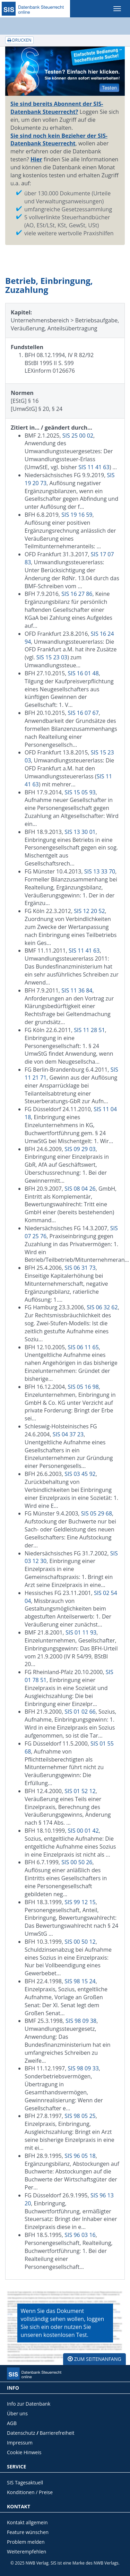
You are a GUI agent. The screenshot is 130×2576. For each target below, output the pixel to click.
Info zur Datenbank (28, 2403)
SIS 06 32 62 (102, 1307)
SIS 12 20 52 (89, 911)
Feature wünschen (28, 2532)
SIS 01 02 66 (79, 1711)
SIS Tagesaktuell (25, 2482)
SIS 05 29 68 (96, 1513)
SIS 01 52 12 (79, 1791)
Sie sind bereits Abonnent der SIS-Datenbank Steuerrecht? (56, 108)
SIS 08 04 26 (79, 1188)
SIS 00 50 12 (79, 1941)
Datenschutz (21, 2433)
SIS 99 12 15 (79, 1902)
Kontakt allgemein (27, 2522)
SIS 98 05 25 (79, 2116)
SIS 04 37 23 (68, 1434)
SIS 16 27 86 (76, 594)
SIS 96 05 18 (79, 2156)
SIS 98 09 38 (81, 2021)
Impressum (20, 2442)
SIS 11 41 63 (93, 467)
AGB (12, 2423)
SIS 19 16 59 (76, 514)
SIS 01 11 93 (81, 1632)
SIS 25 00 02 (77, 435)
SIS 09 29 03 (79, 1149)
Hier (36, 159)
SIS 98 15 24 (79, 1981)
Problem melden (26, 2542)
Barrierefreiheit (57, 2433)
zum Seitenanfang (94, 2359)
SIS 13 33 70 (99, 871)
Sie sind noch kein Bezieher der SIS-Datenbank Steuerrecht (58, 139)
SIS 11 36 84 (76, 990)
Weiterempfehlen (26, 2551)
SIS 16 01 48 (83, 673)
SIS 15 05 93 (79, 792)
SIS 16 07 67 (83, 713)
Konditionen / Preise (30, 2492)
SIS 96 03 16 (79, 2235)
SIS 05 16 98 (83, 1387)
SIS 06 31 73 (79, 1268)
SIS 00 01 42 (83, 1830)
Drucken (19, 40)
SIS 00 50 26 (76, 1862)
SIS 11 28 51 (89, 1030)
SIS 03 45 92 (79, 1474)
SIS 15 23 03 (51, 657)
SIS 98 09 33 (83, 2068)
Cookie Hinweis (24, 2452)
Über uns (17, 2413)
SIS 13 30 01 (79, 832)
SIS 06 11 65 (83, 1347)
